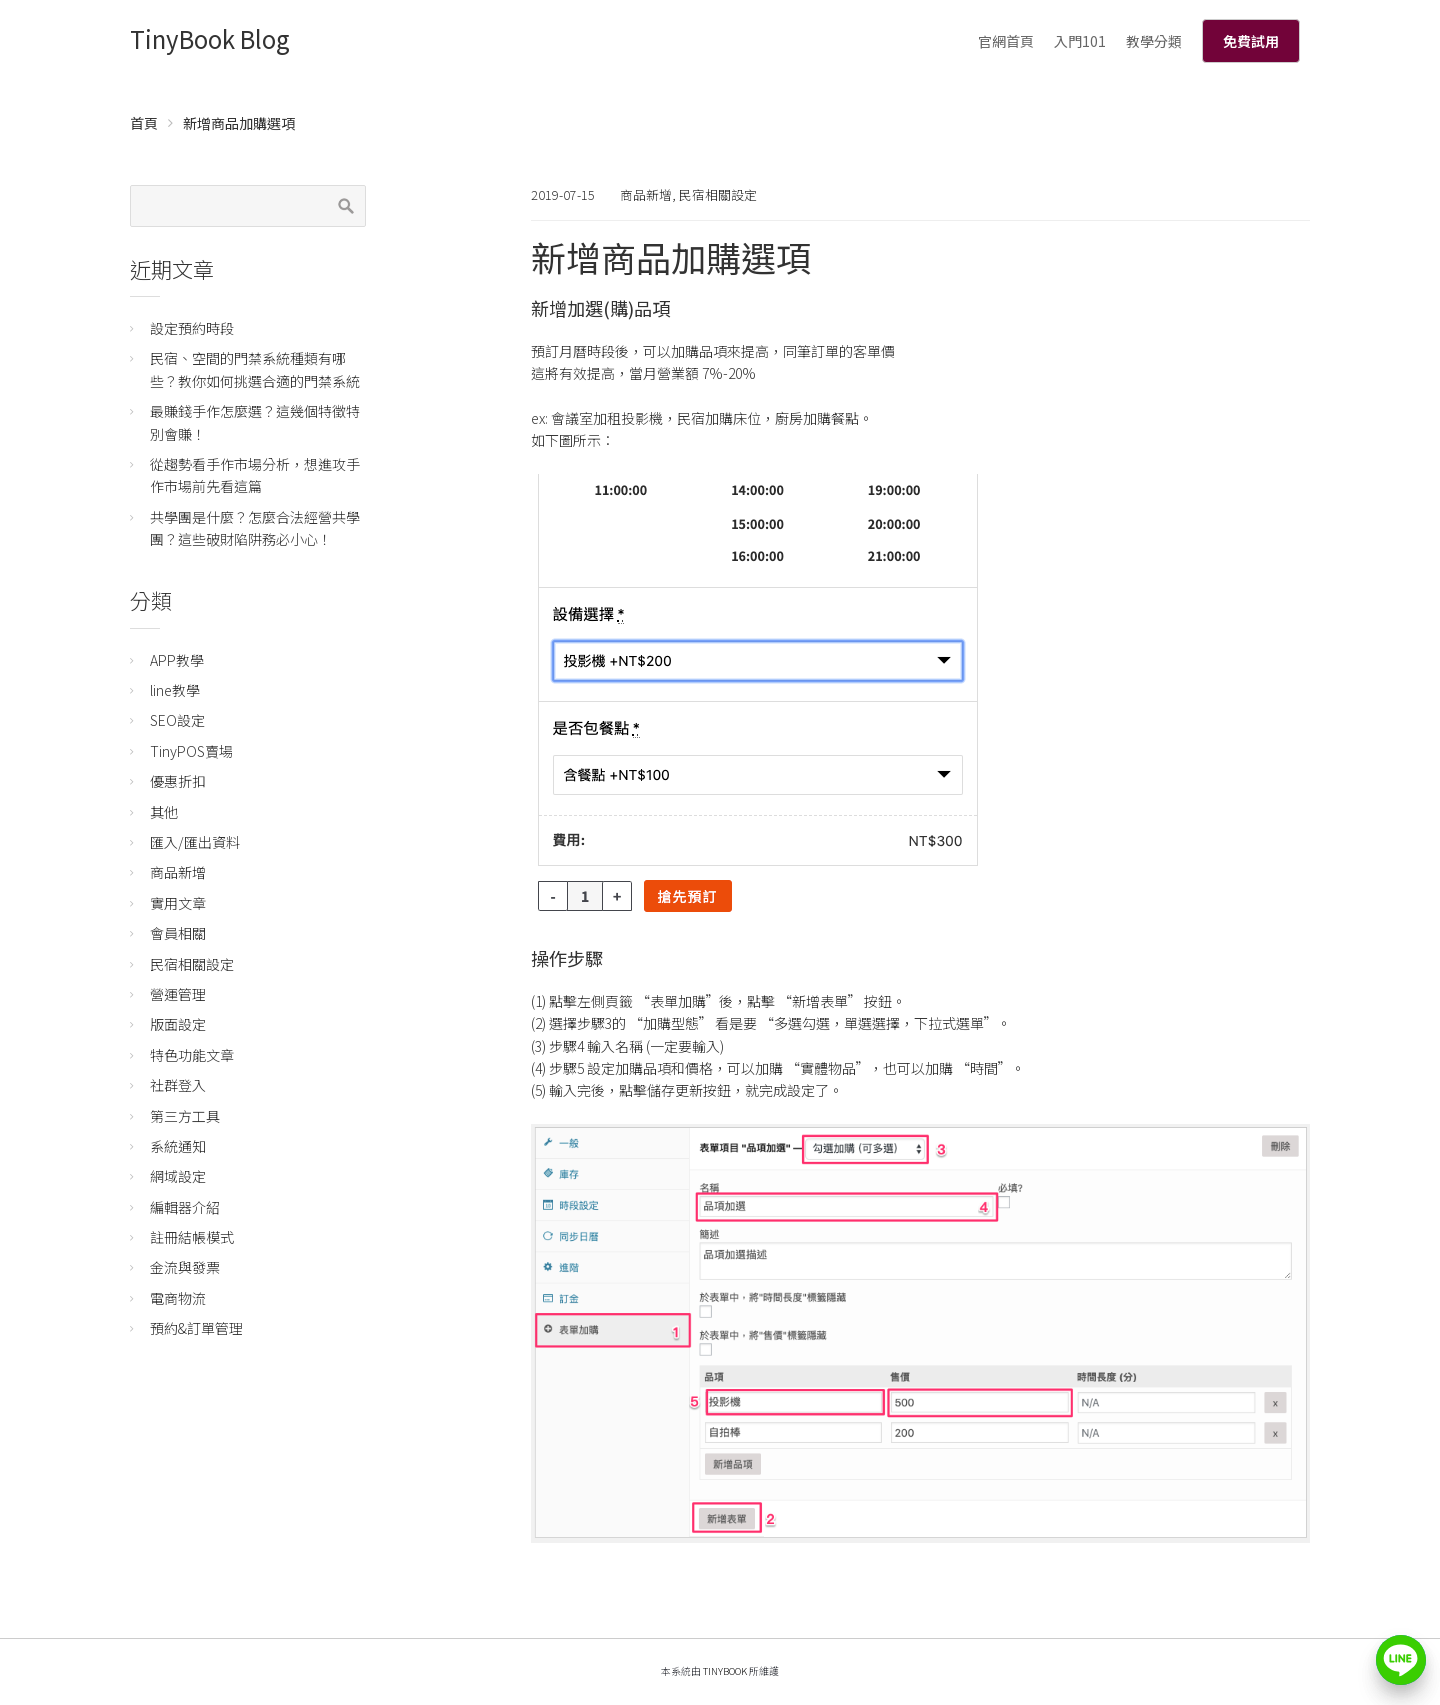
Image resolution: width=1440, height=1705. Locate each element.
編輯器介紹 (185, 1207)
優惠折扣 (178, 781)
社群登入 (178, 1085)
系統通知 (178, 1146)
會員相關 (178, 933)
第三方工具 (185, 1116)
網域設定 (178, 1176)
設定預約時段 (192, 328)
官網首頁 (1006, 41)
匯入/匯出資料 (195, 842)
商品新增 (646, 194)
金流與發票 (185, 1267)
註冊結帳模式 (192, 1237)
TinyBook (725, 1671)
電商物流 (178, 1298)
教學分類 (1154, 41)
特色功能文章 (192, 1055)
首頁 (144, 123)
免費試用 (1251, 41)
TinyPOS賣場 (191, 751)
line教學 (175, 690)
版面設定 (178, 1024)
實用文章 (178, 903)
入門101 (1080, 41)
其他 (164, 812)
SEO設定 (177, 720)
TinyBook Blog (210, 38)
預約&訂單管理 (196, 1328)
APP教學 (177, 660)
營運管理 (178, 994)
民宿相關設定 (718, 194)
